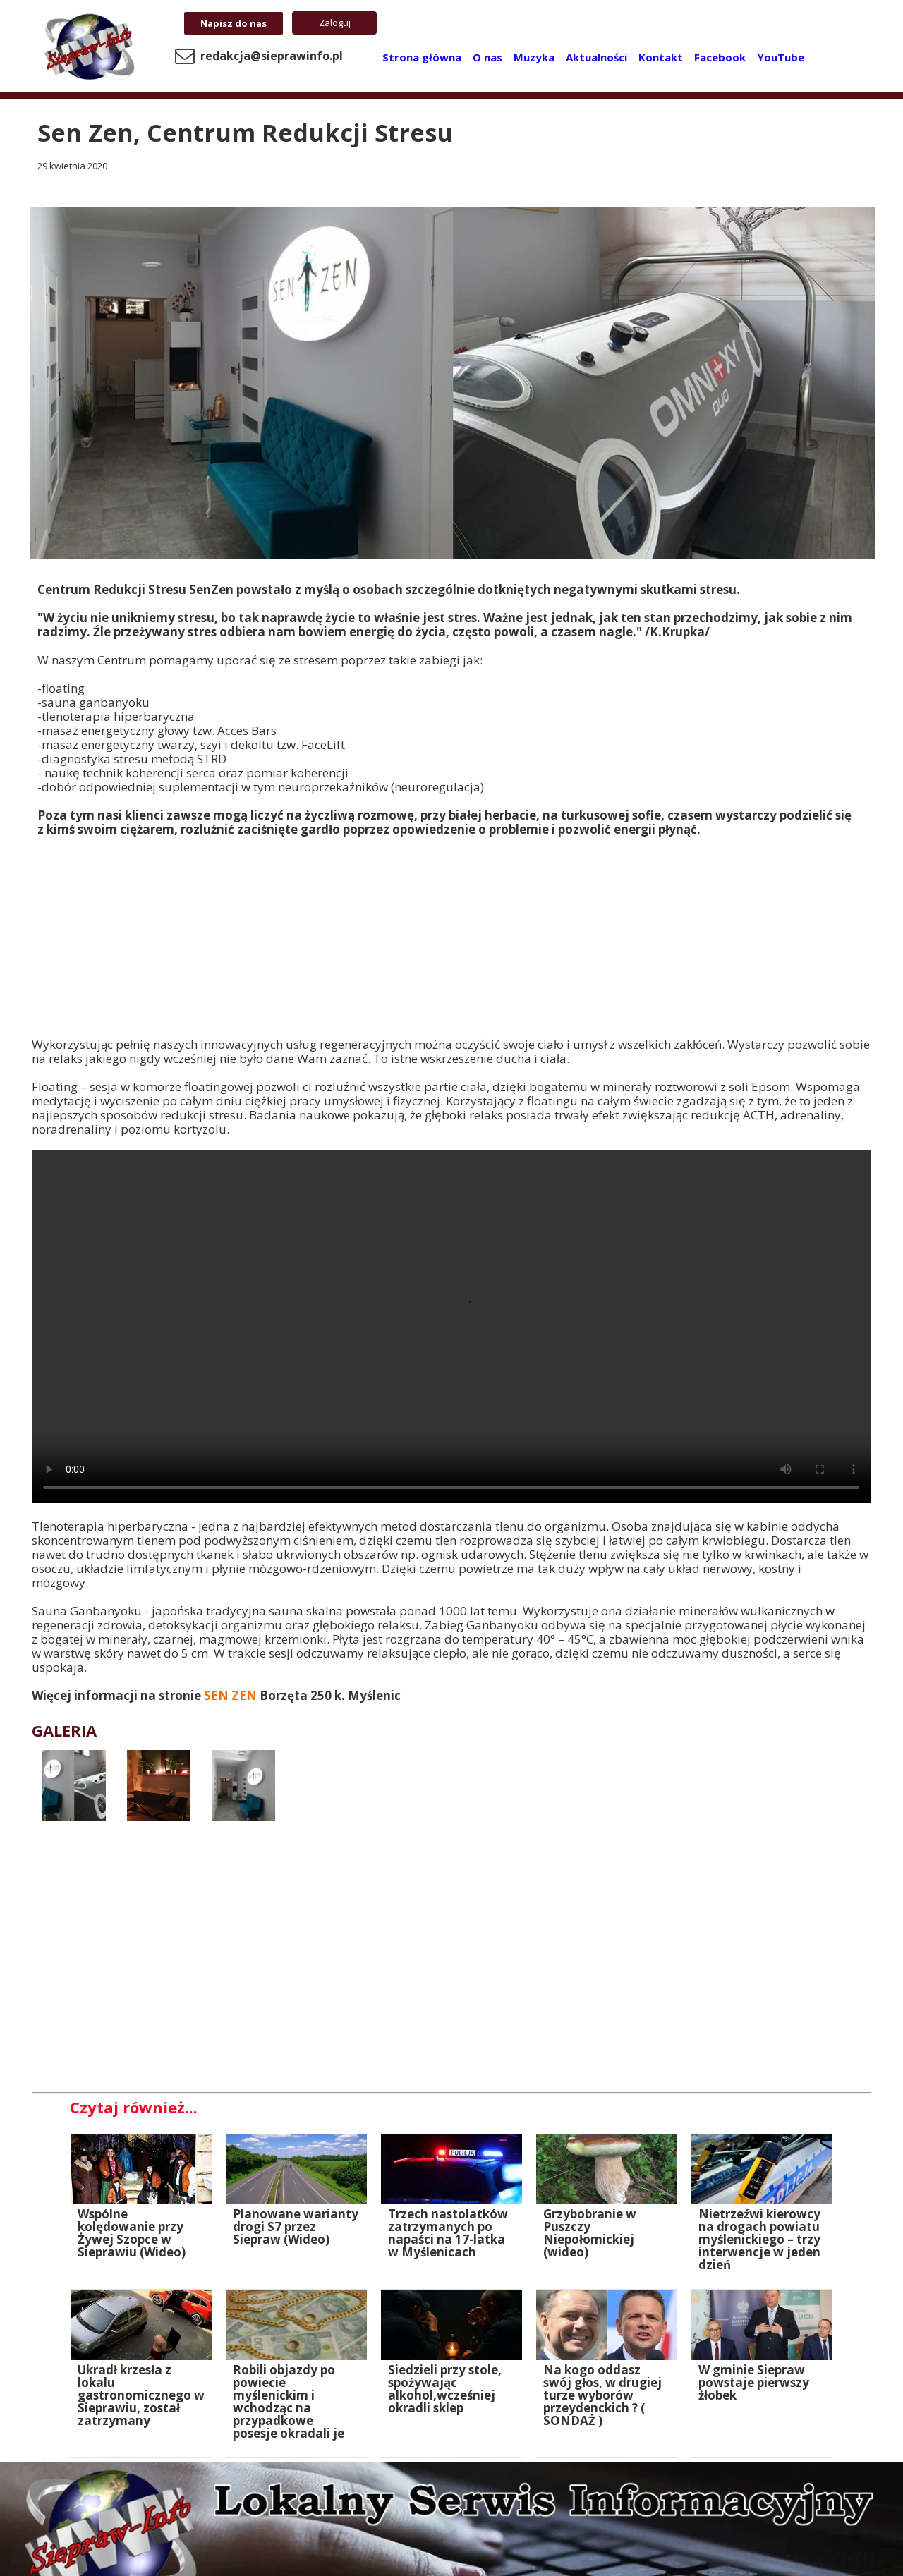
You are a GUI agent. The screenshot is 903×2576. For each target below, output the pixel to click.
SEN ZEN (232, 1695)
